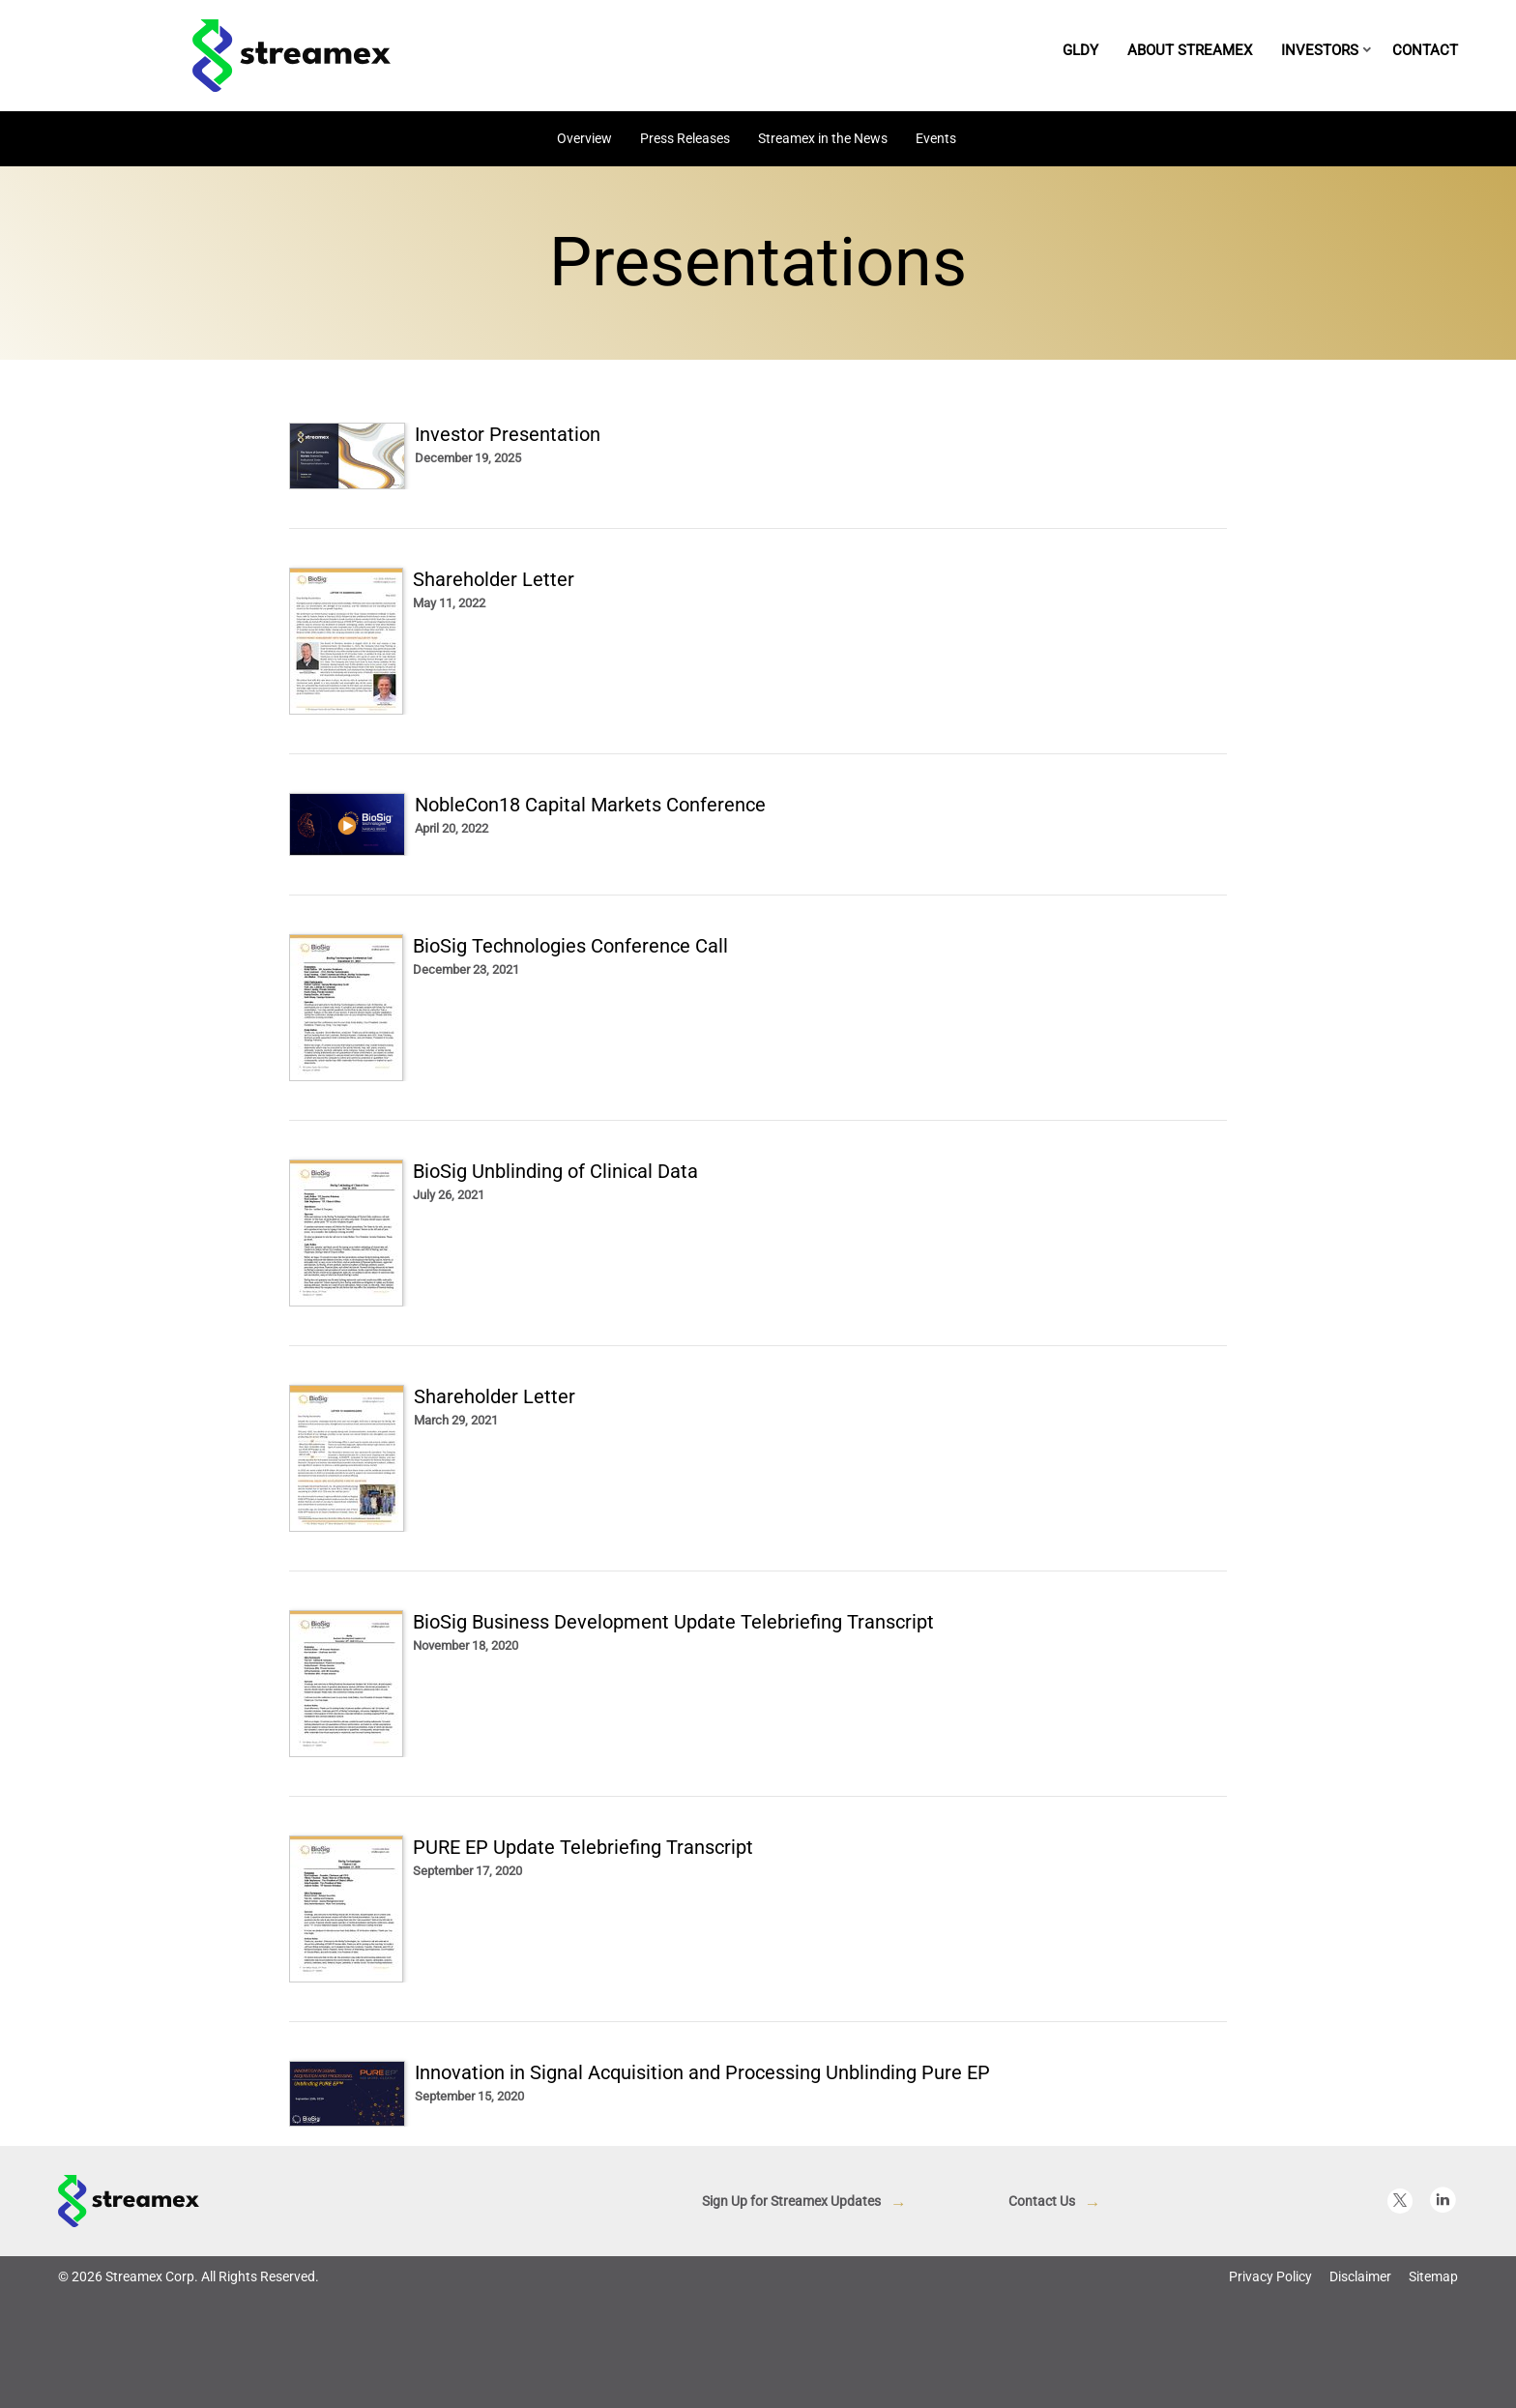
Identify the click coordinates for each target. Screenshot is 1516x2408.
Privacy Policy (1270, 2276)
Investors (1319, 50)
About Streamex (1189, 50)
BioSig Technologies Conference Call (570, 945)
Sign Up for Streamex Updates (791, 2201)
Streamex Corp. (151, 2276)
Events (936, 138)
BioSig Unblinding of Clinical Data (555, 1171)
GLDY (1080, 50)
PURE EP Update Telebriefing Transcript (583, 1847)
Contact (1425, 50)
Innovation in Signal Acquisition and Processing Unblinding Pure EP (702, 2072)
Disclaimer (1360, 2276)
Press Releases (685, 138)
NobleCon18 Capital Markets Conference (590, 804)
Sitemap (1433, 2276)
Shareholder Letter (493, 579)
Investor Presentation (507, 434)
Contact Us (1041, 2201)
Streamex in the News (823, 138)
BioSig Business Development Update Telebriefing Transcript (673, 1621)
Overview (584, 138)
